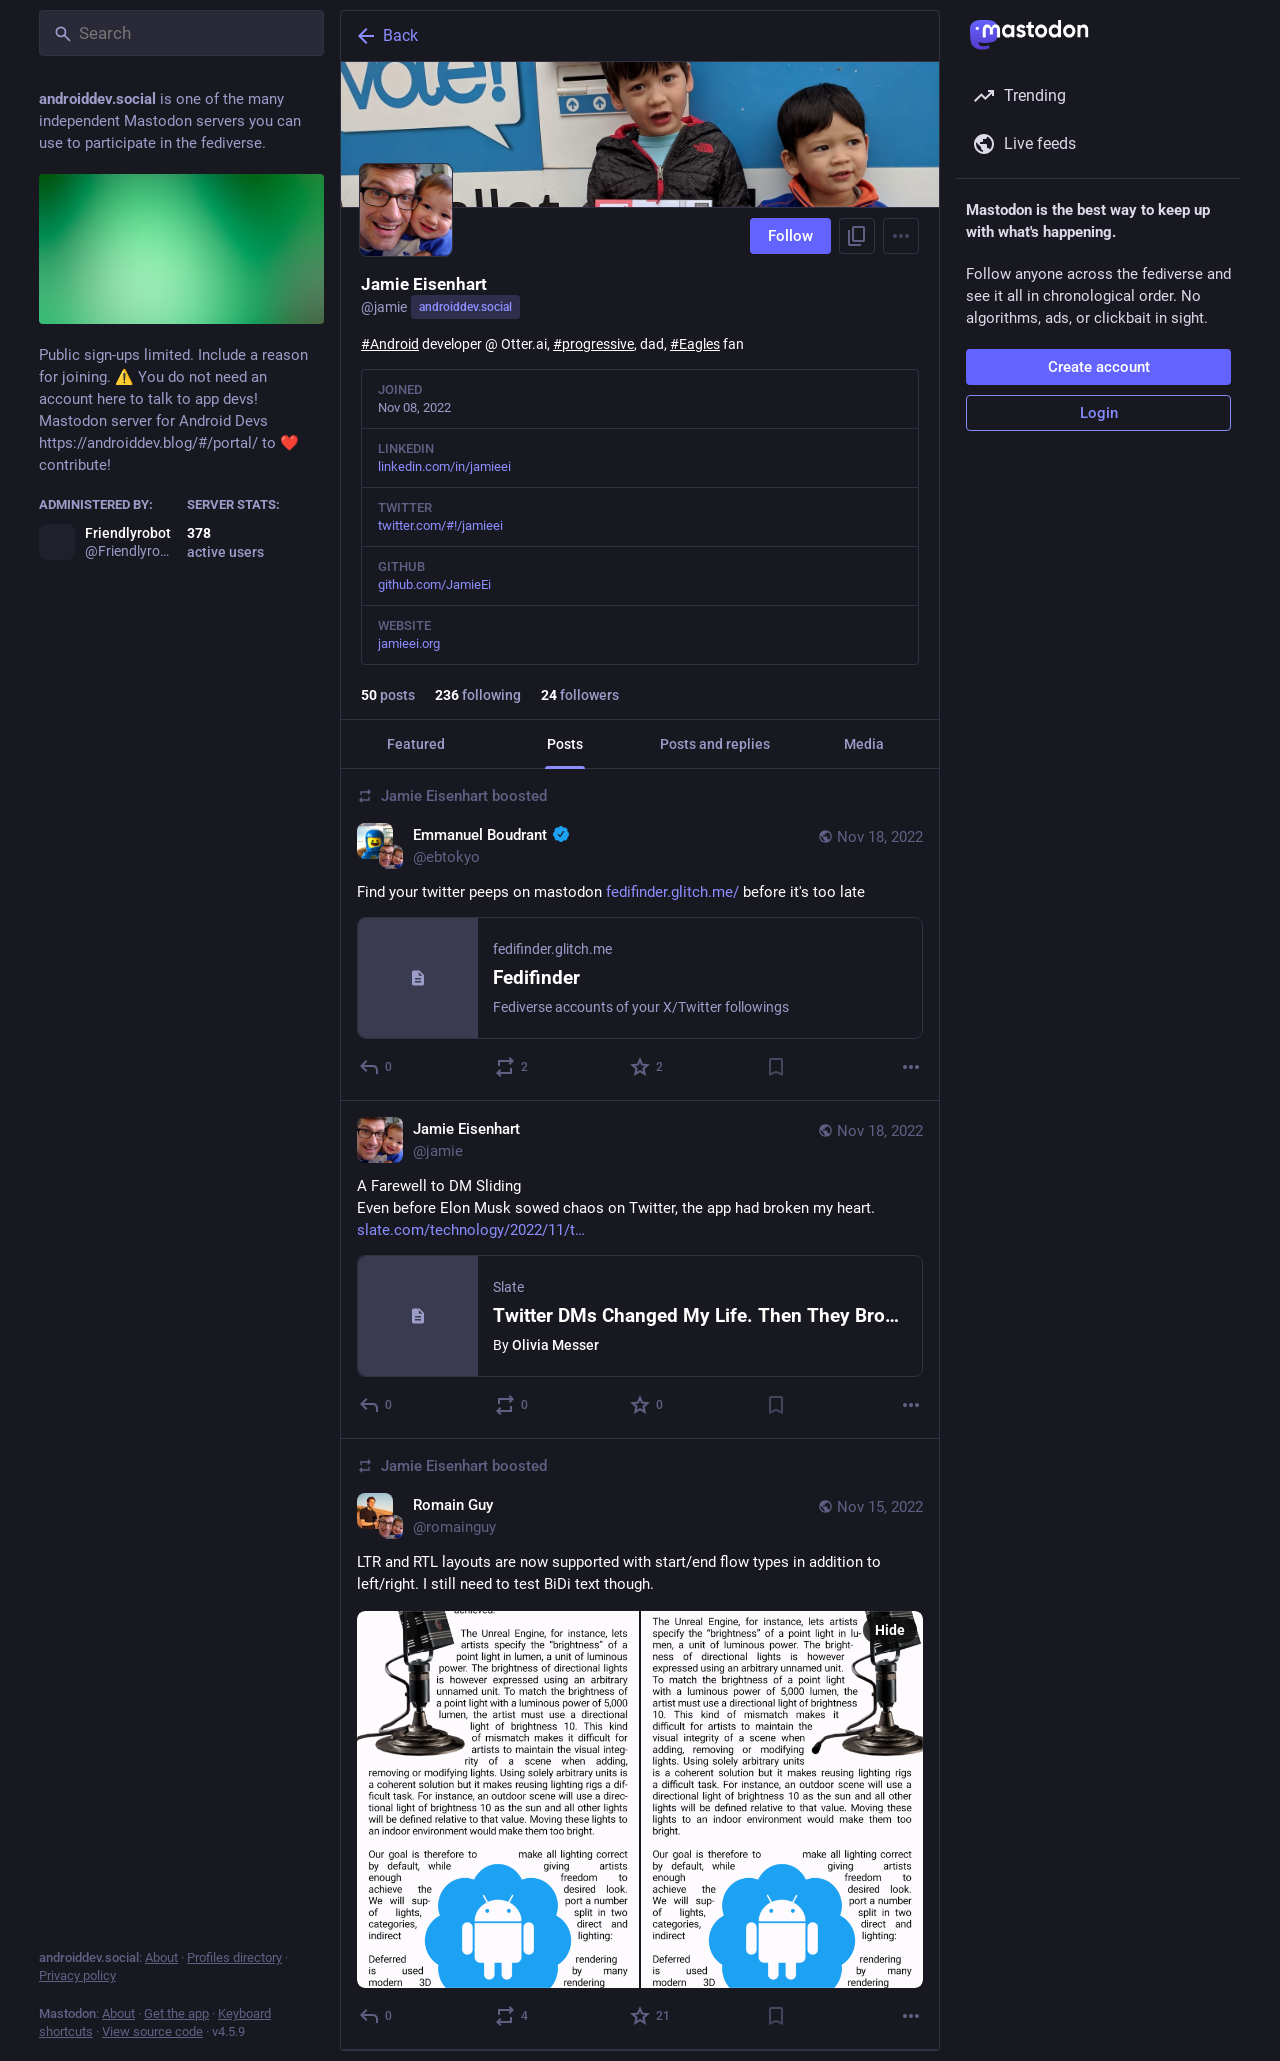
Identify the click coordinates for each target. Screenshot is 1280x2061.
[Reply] (376, 1067)
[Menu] (901, 236)
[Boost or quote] (512, 1067)
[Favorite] (647, 1067)
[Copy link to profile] (857, 236)
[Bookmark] (776, 1067)
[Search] (181, 33)
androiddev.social (465, 307)
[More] (911, 1067)
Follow (790, 236)
